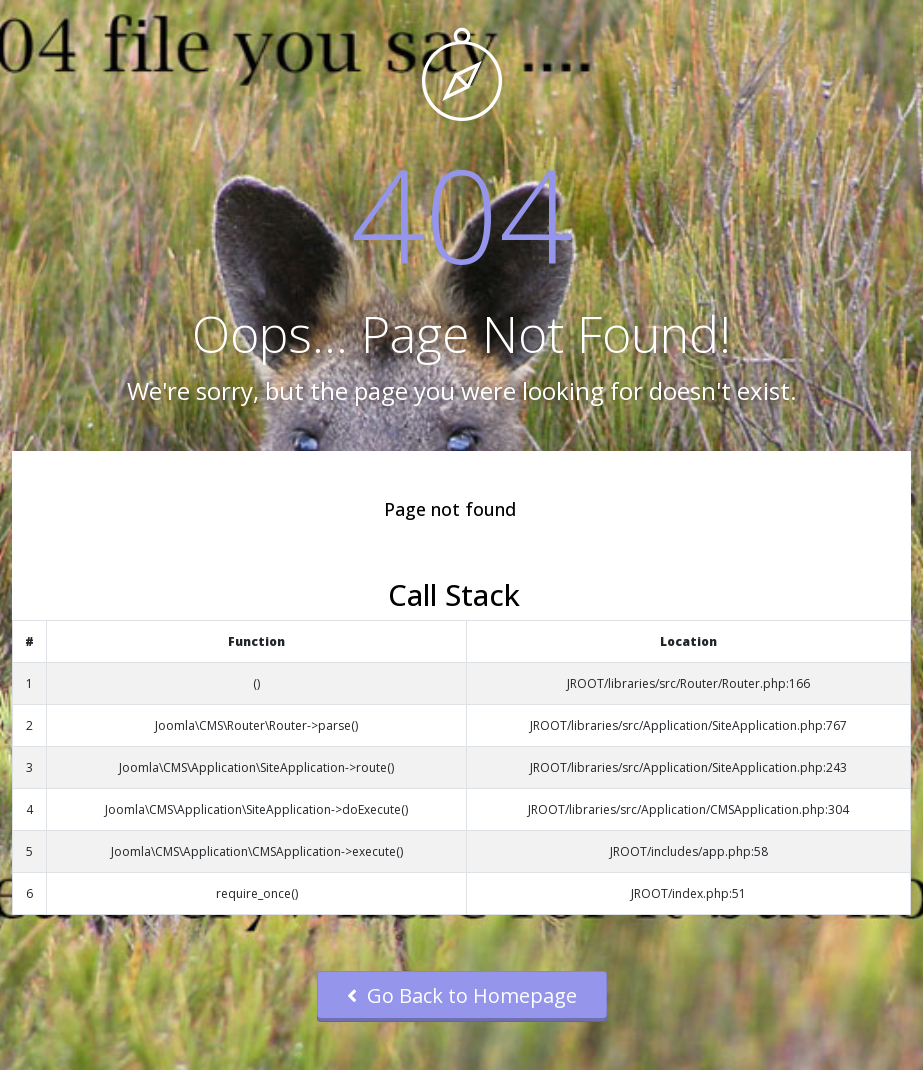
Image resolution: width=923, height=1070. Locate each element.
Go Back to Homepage (462, 995)
